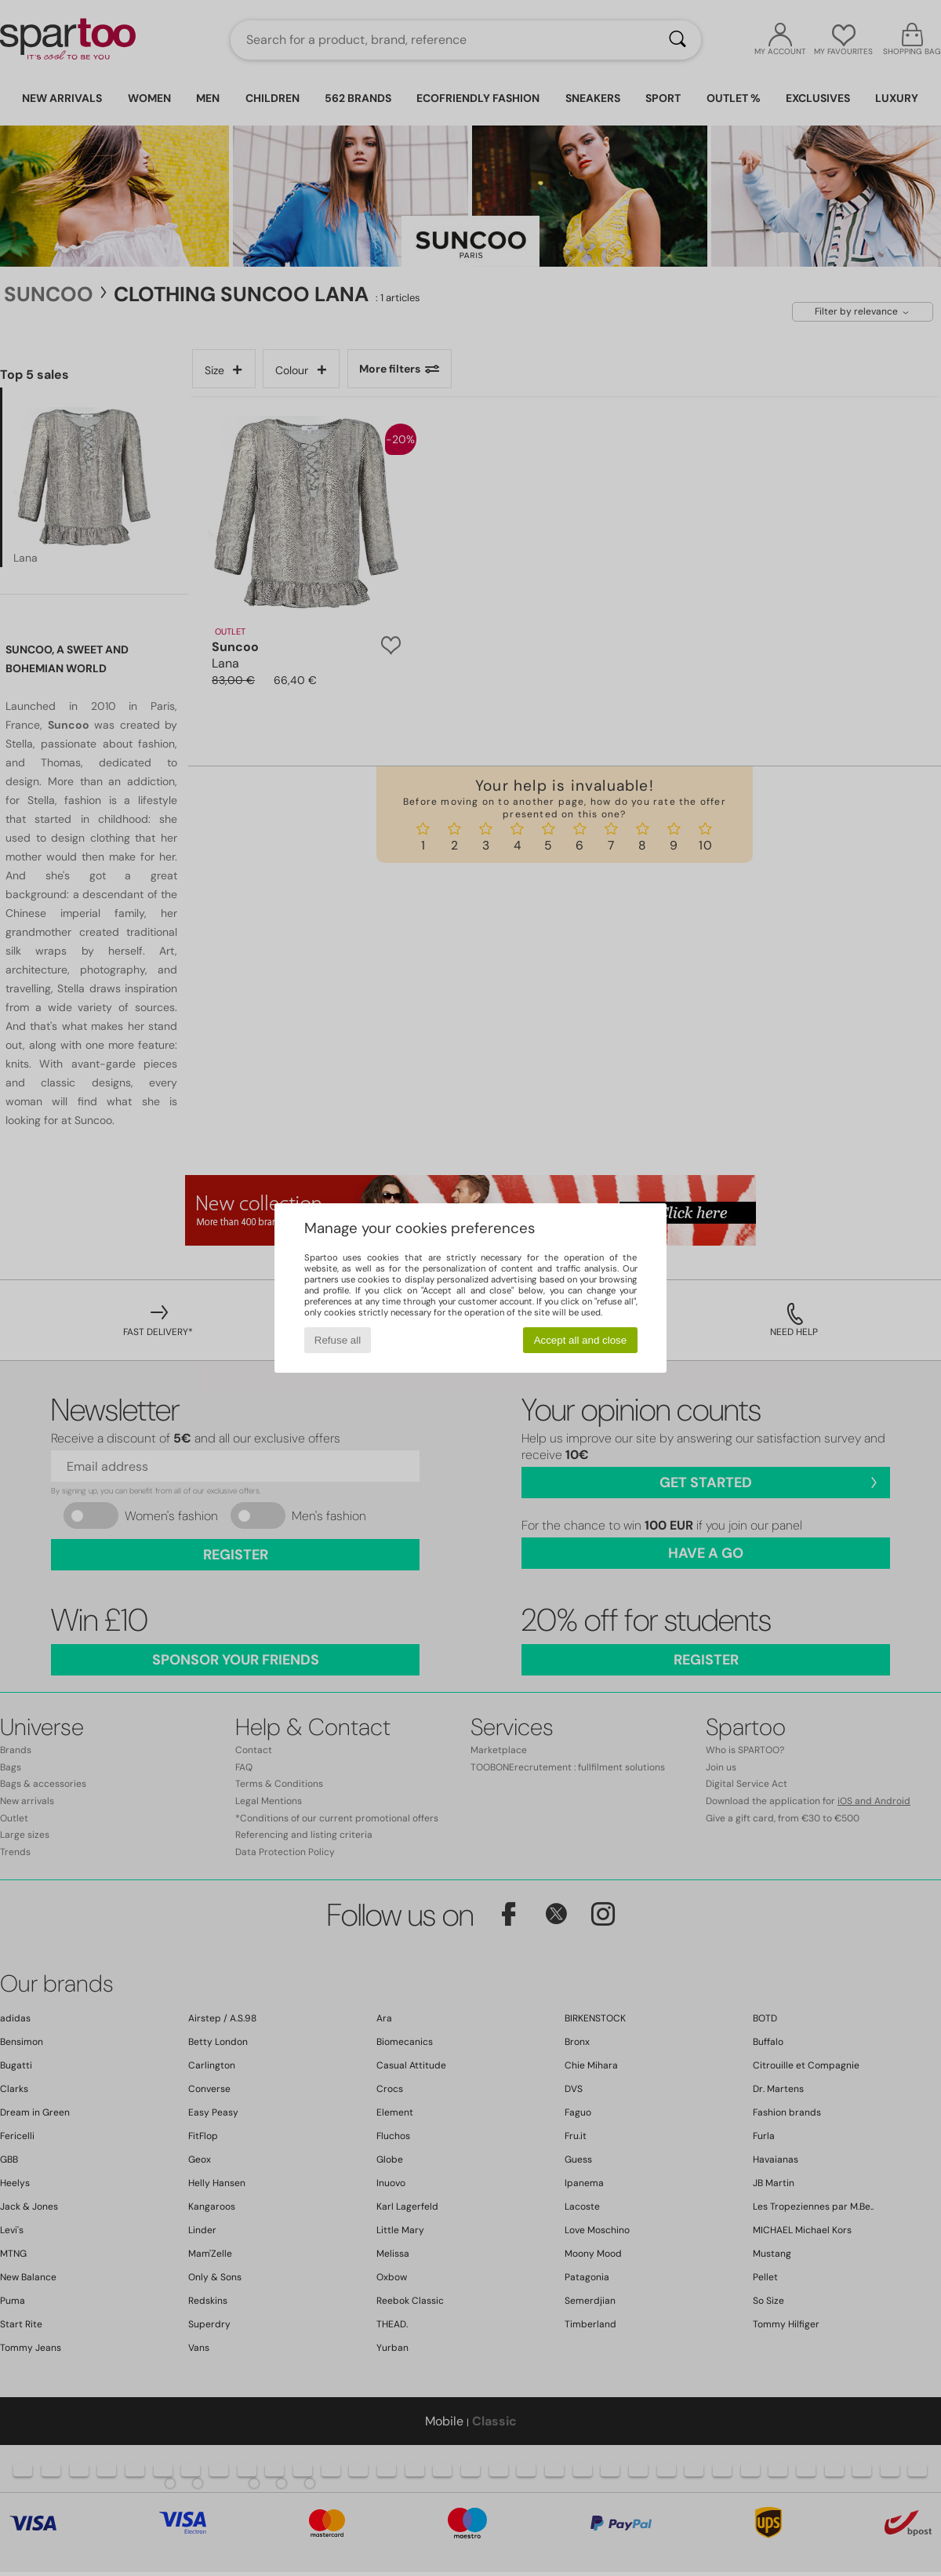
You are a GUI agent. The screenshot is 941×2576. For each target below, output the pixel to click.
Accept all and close (580, 1340)
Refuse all (337, 1340)
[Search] (677, 40)
